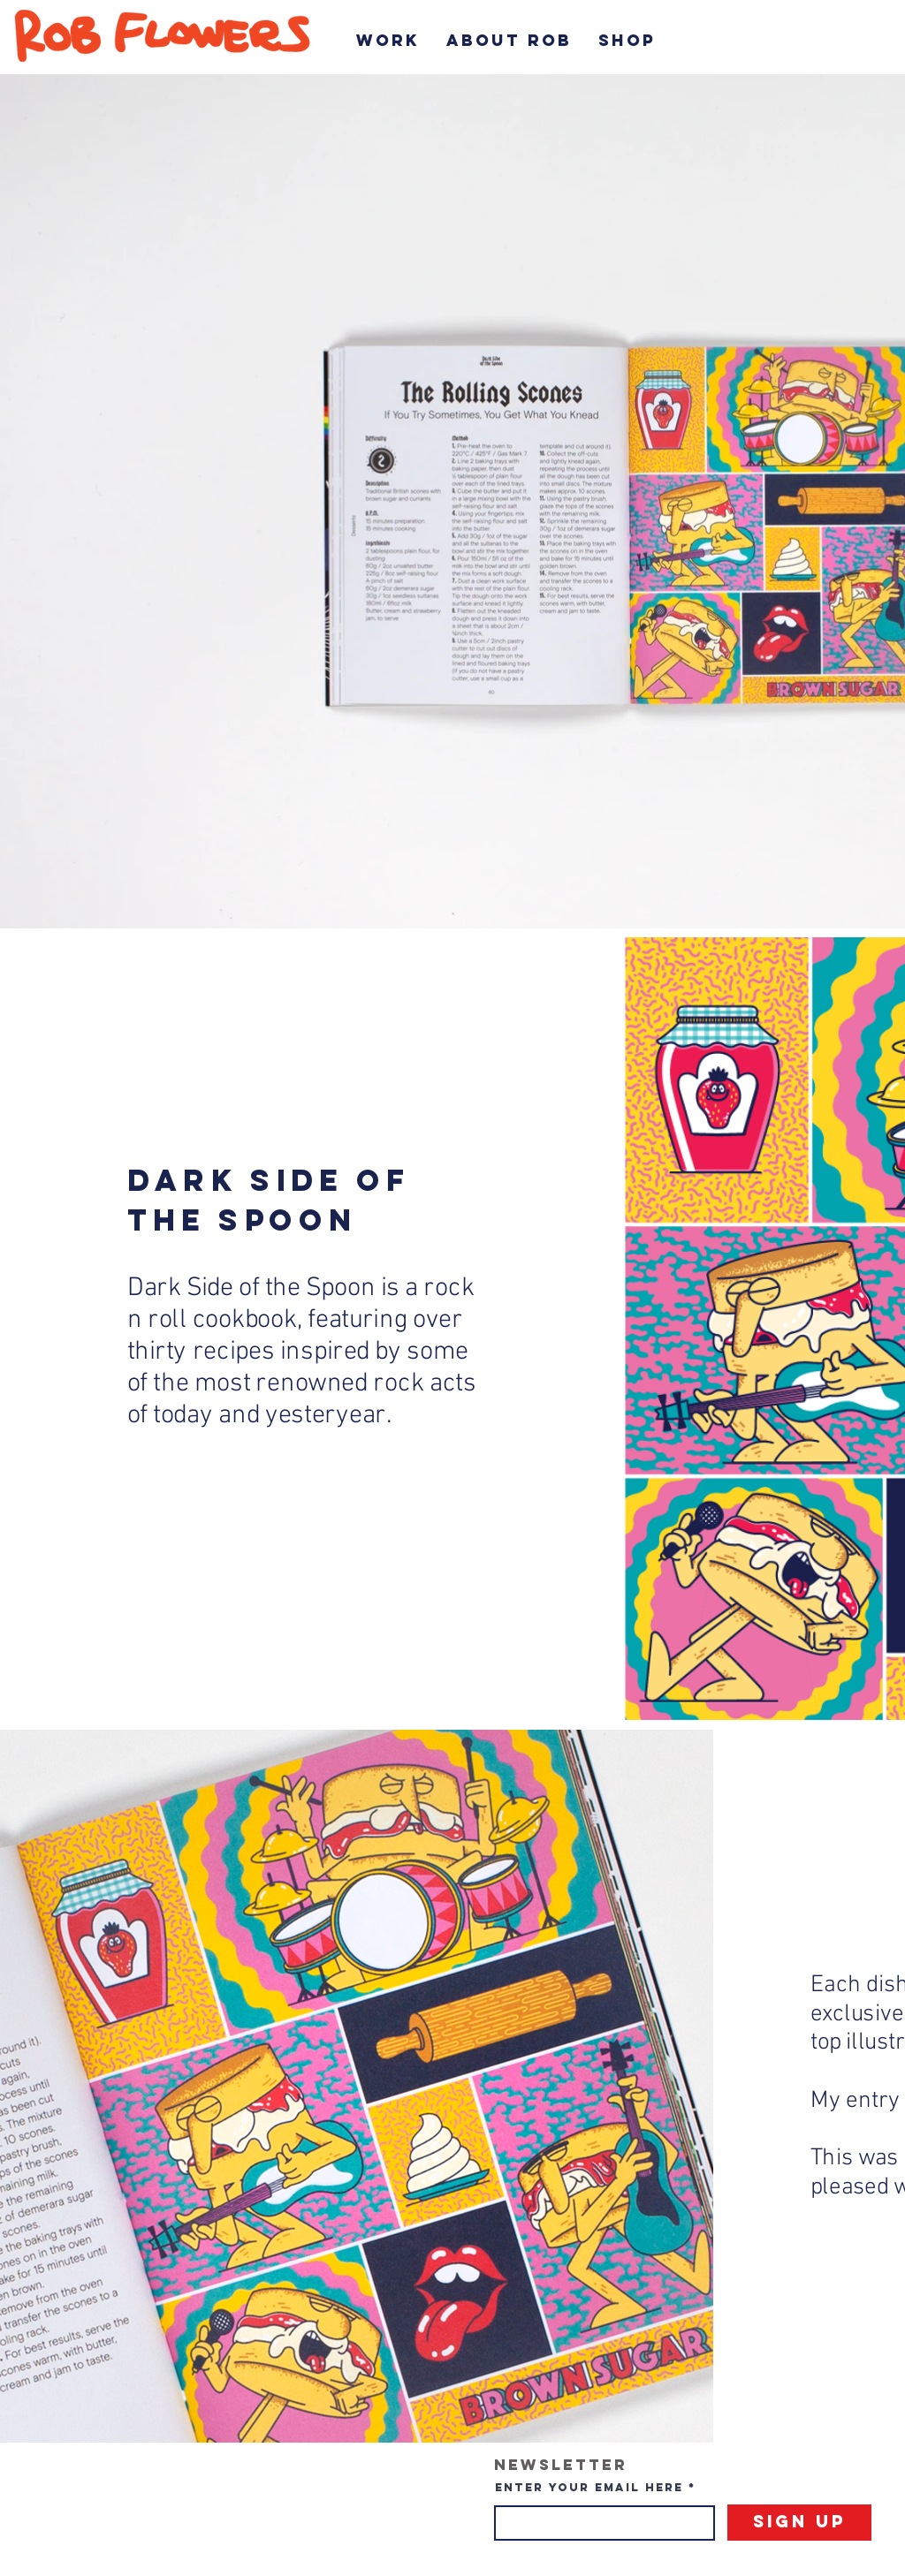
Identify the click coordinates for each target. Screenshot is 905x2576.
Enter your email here (589, 2487)
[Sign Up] (799, 2522)
